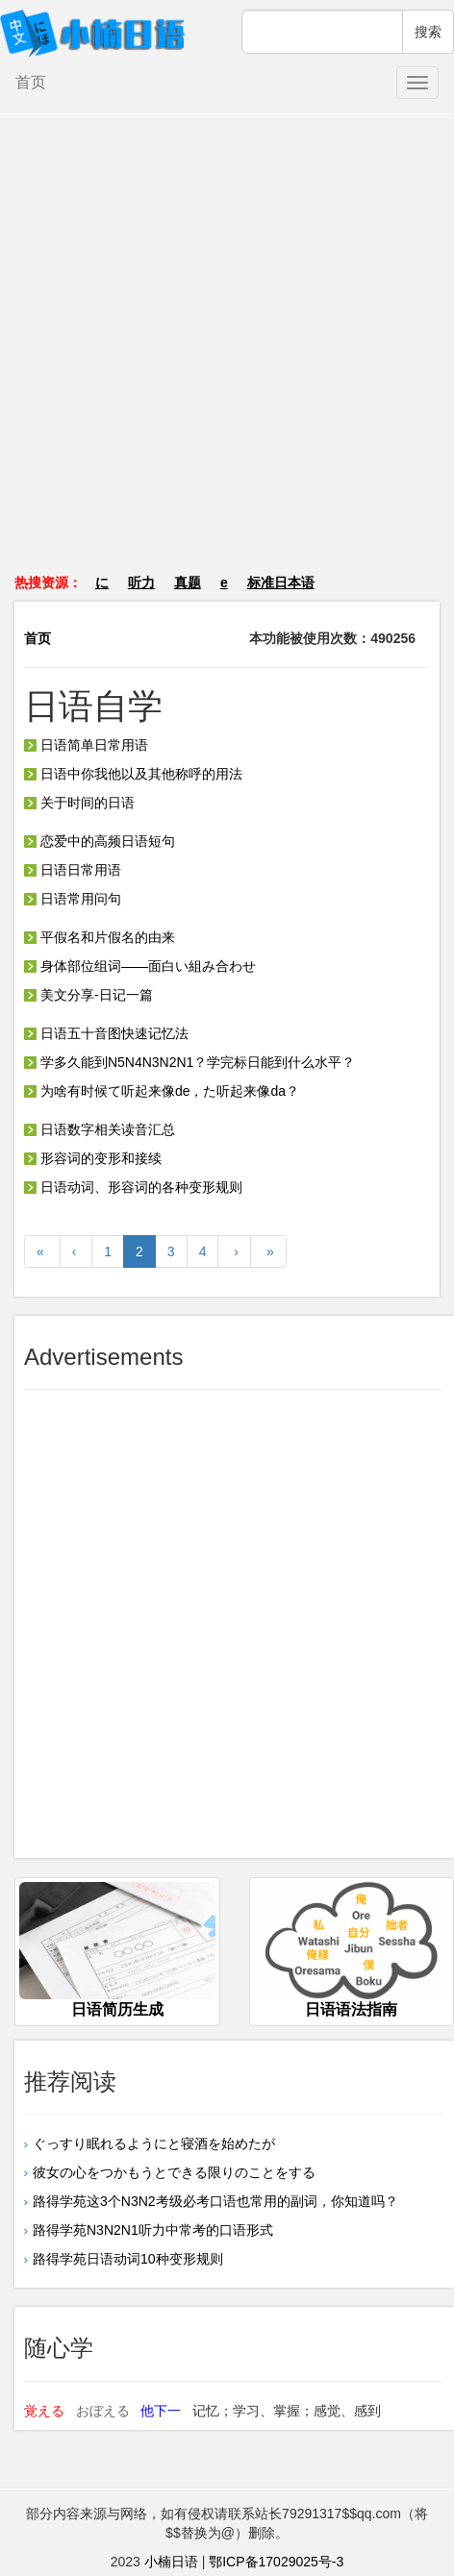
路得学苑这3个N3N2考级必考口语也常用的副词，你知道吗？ (215, 2201)
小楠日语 (171, 2561)
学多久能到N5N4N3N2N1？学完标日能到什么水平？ (189, 1062)
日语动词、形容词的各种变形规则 (133, 1187)
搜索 (428, 31)
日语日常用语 (72, 870)
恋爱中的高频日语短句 (99, 841)
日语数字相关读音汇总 (99, 1129)
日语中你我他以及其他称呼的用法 (133, 773)
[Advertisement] (227, 353)
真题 (187, 582)
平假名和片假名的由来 (99, 937)
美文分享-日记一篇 (88, 995)
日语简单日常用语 (86, 745)
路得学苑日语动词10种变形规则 (128, 2258)
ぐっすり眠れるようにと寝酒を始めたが (154, 2143)
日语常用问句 (72, 898)
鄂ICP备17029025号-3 (276, 2561)
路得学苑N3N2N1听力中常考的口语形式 (153, 2230)
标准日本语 (281, 582)
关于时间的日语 (79, 802)
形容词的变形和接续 (93, 1158)
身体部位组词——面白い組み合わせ (140, 966)
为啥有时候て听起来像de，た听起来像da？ (161, 1091)
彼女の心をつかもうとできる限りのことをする (174, 2172)
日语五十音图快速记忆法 (106, 1033)
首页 (30, 82)
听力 (141, 582)
